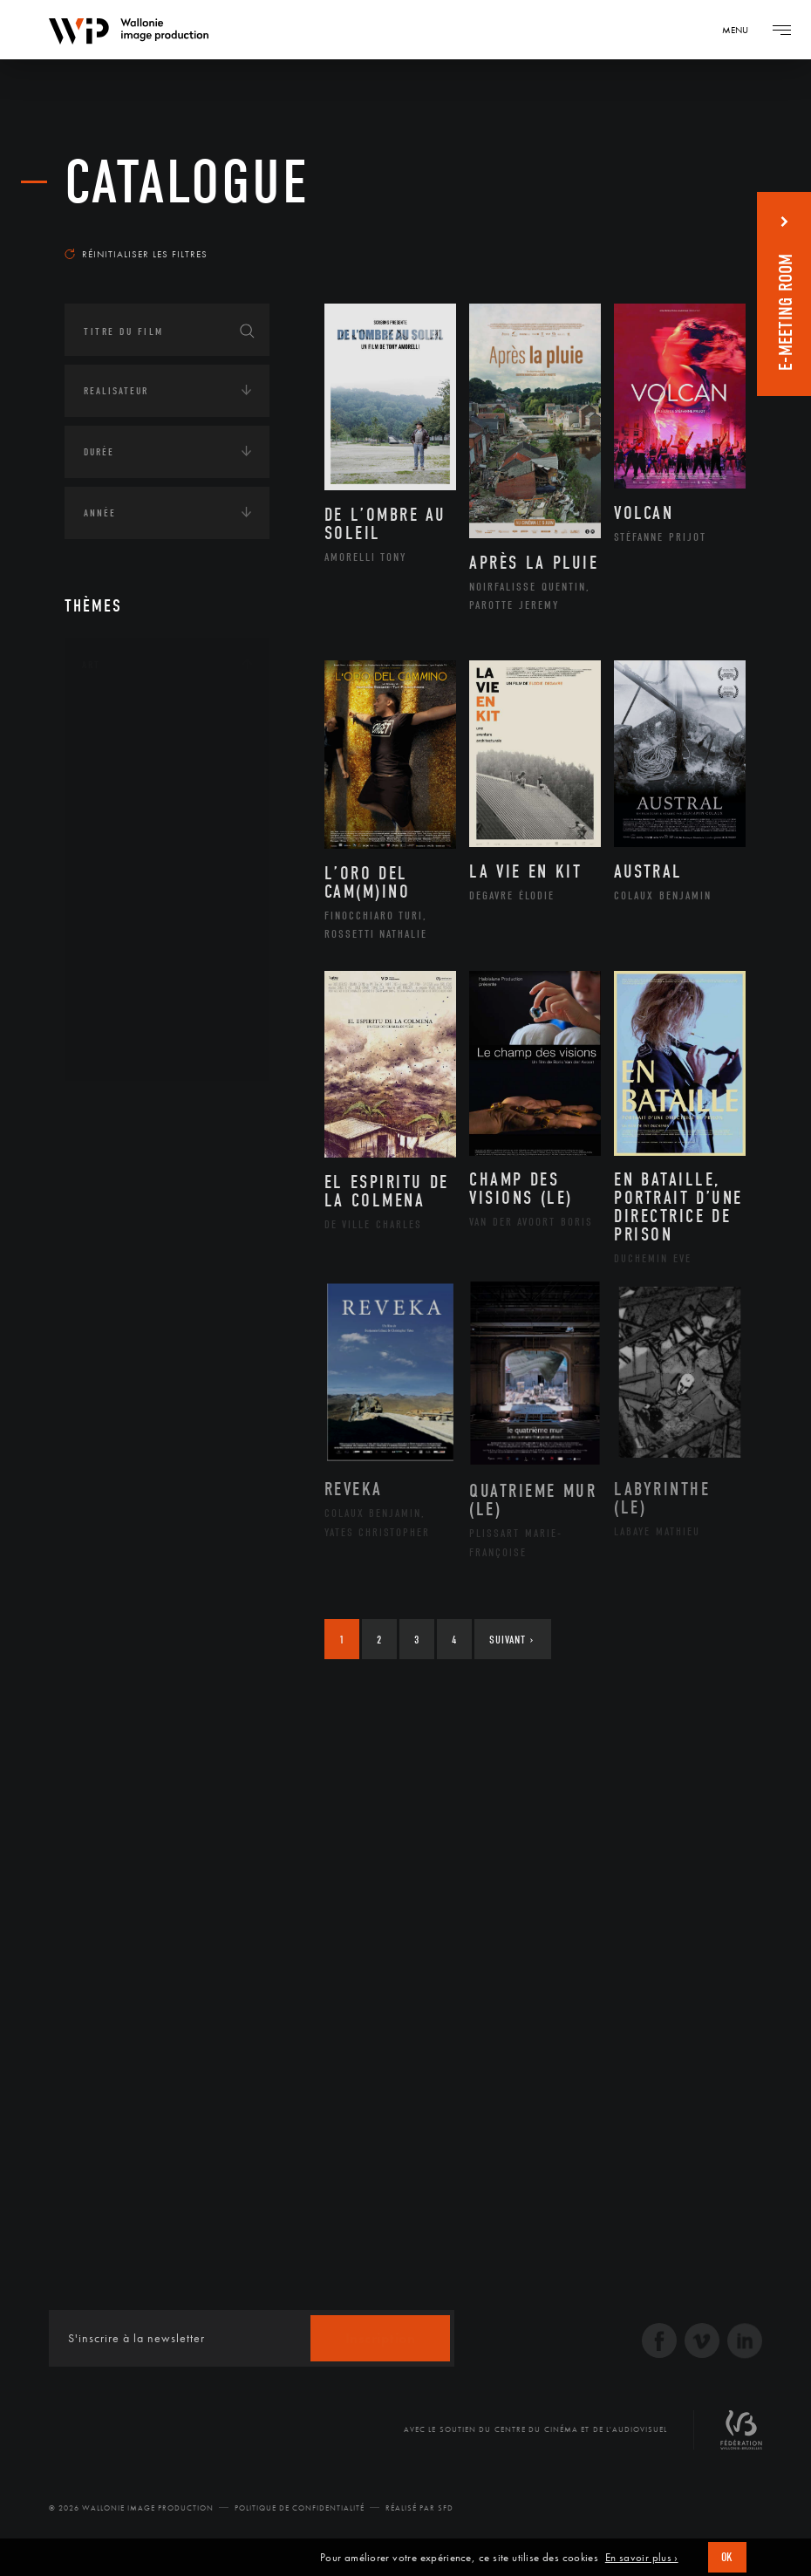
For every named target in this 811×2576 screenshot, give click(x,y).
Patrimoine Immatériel (166, 911)
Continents (113, 1110)
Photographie (140, 994)
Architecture (138, 717)
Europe (119, 1273)
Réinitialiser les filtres (136, 254)
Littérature (132, 855)
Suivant (511, 1639)
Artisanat (129, 745)
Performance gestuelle (168, 966)
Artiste (120, 773)
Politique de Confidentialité (300, 2508)
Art (91, 665)
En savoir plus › (641, 2558)
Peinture (124, 938)
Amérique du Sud (150, 1218)
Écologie (106, 1333)
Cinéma (121, 800)
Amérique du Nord (154, 1190)
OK (727, 2557)
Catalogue (187, 182)
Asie (111, 1245)
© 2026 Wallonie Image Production (131, 2508)
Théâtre (122, 1050)
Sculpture (128, 1022)
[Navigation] (741, 29)
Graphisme (130, 828)
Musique (125, 883)
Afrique (123, 1162)
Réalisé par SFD (419, 2508)
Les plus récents (685, 230)
